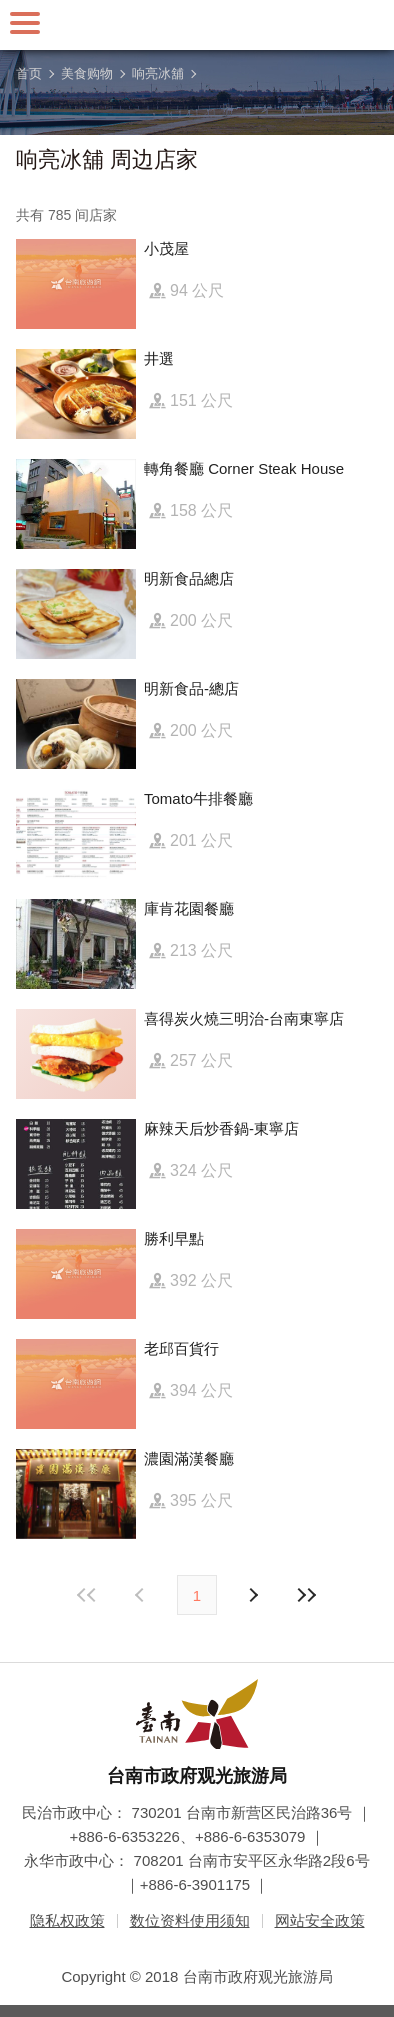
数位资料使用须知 (190, 1920)
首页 (29, 73)
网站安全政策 (320, 1920)
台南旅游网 (197, 25)
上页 (252, 1595)
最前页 (88, 1595)
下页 (142, 1595)
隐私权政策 (67, 1920)
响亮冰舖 (158, 73)
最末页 (306, 1595)
